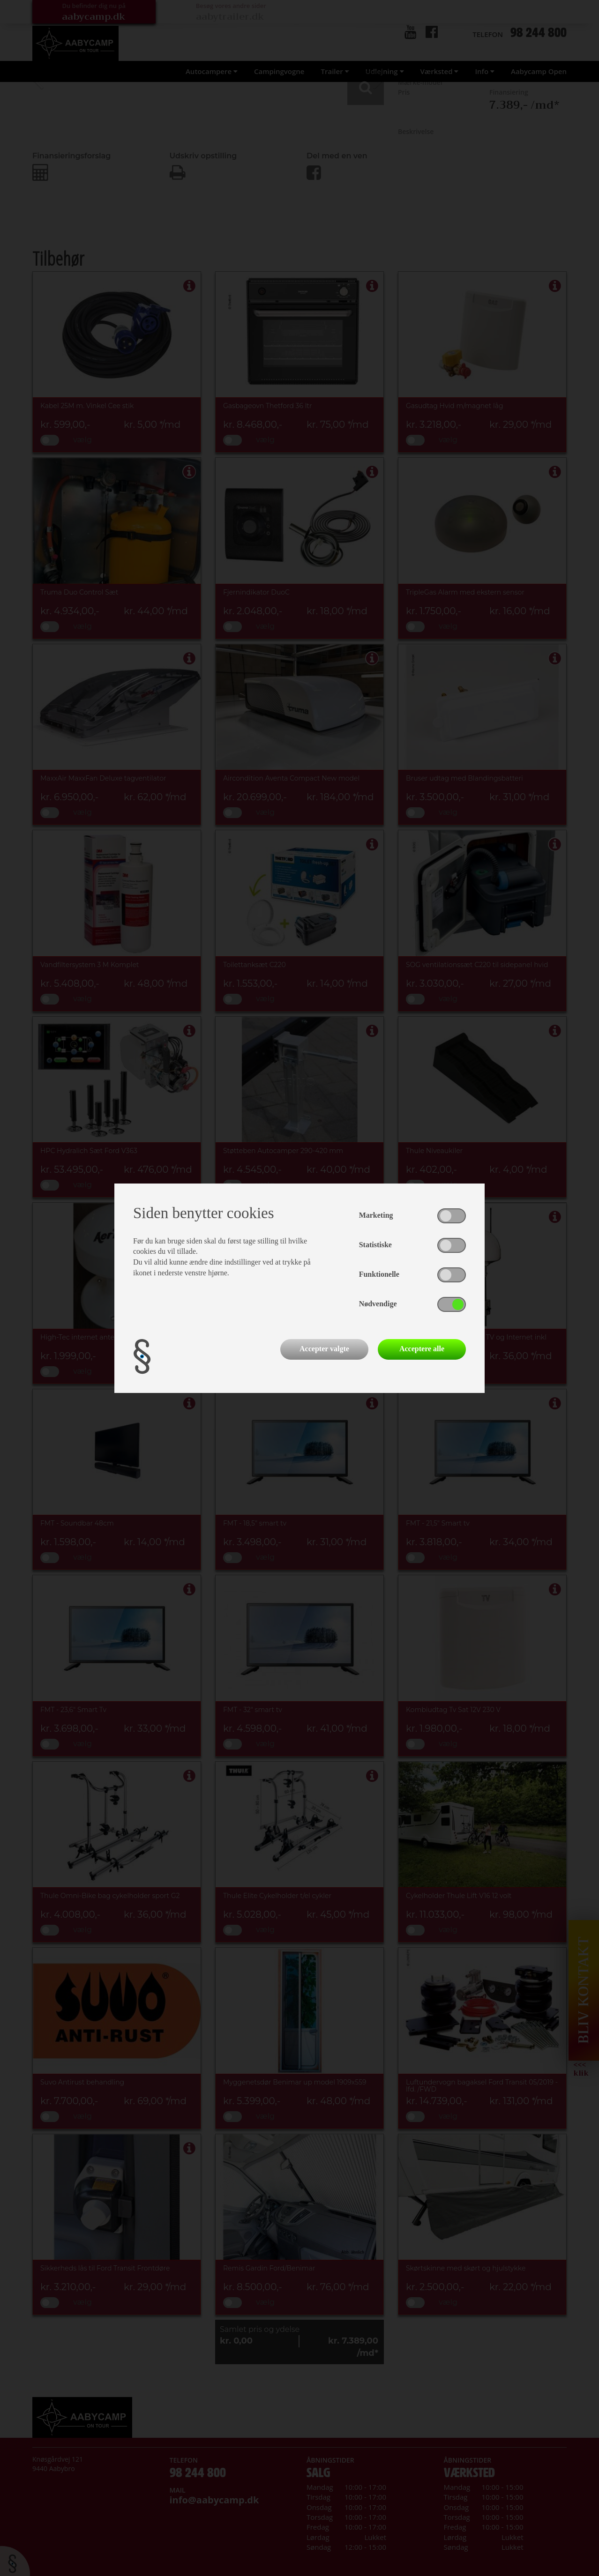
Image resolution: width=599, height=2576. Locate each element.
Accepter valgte (324, 1349)
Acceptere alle (421, 1349)
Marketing (376, 1215)
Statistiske (375, 1245)
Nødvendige (378, 1304)
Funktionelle (379, 1274)
